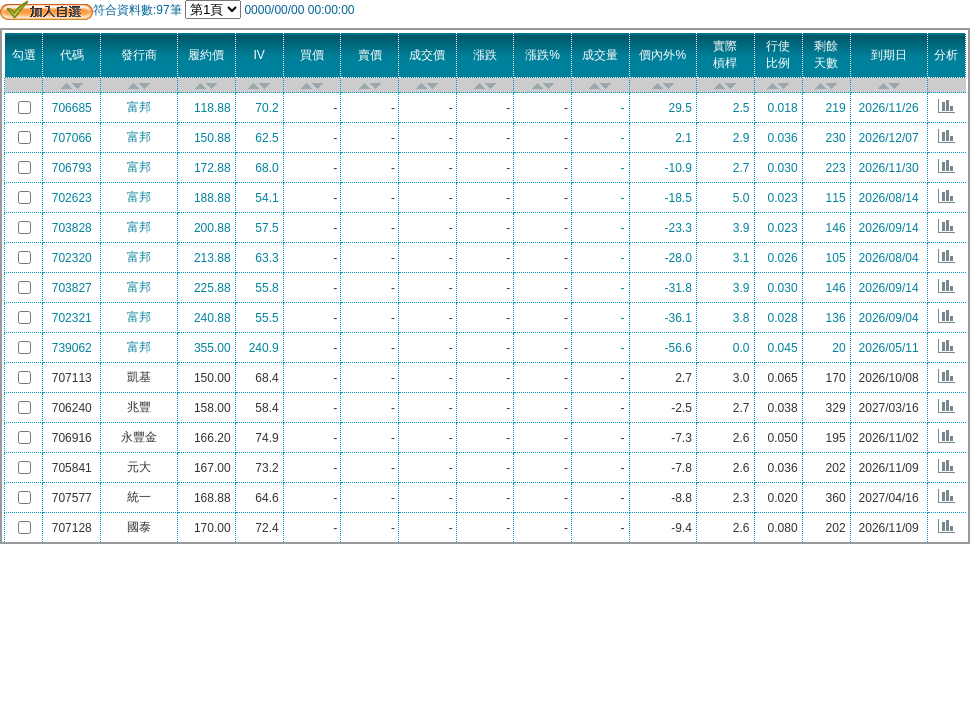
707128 (72, 528)
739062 (72, 348)
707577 (72, 498)
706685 (72, 108)
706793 (72, 168)
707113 (72, 378)
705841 (72, 468)
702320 (72, 258)
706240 (72, 408)
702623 (72, 198)
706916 (72, 438)
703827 (72, 288)
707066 (72, 138)
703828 (72, 228)
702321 (72, 318)
